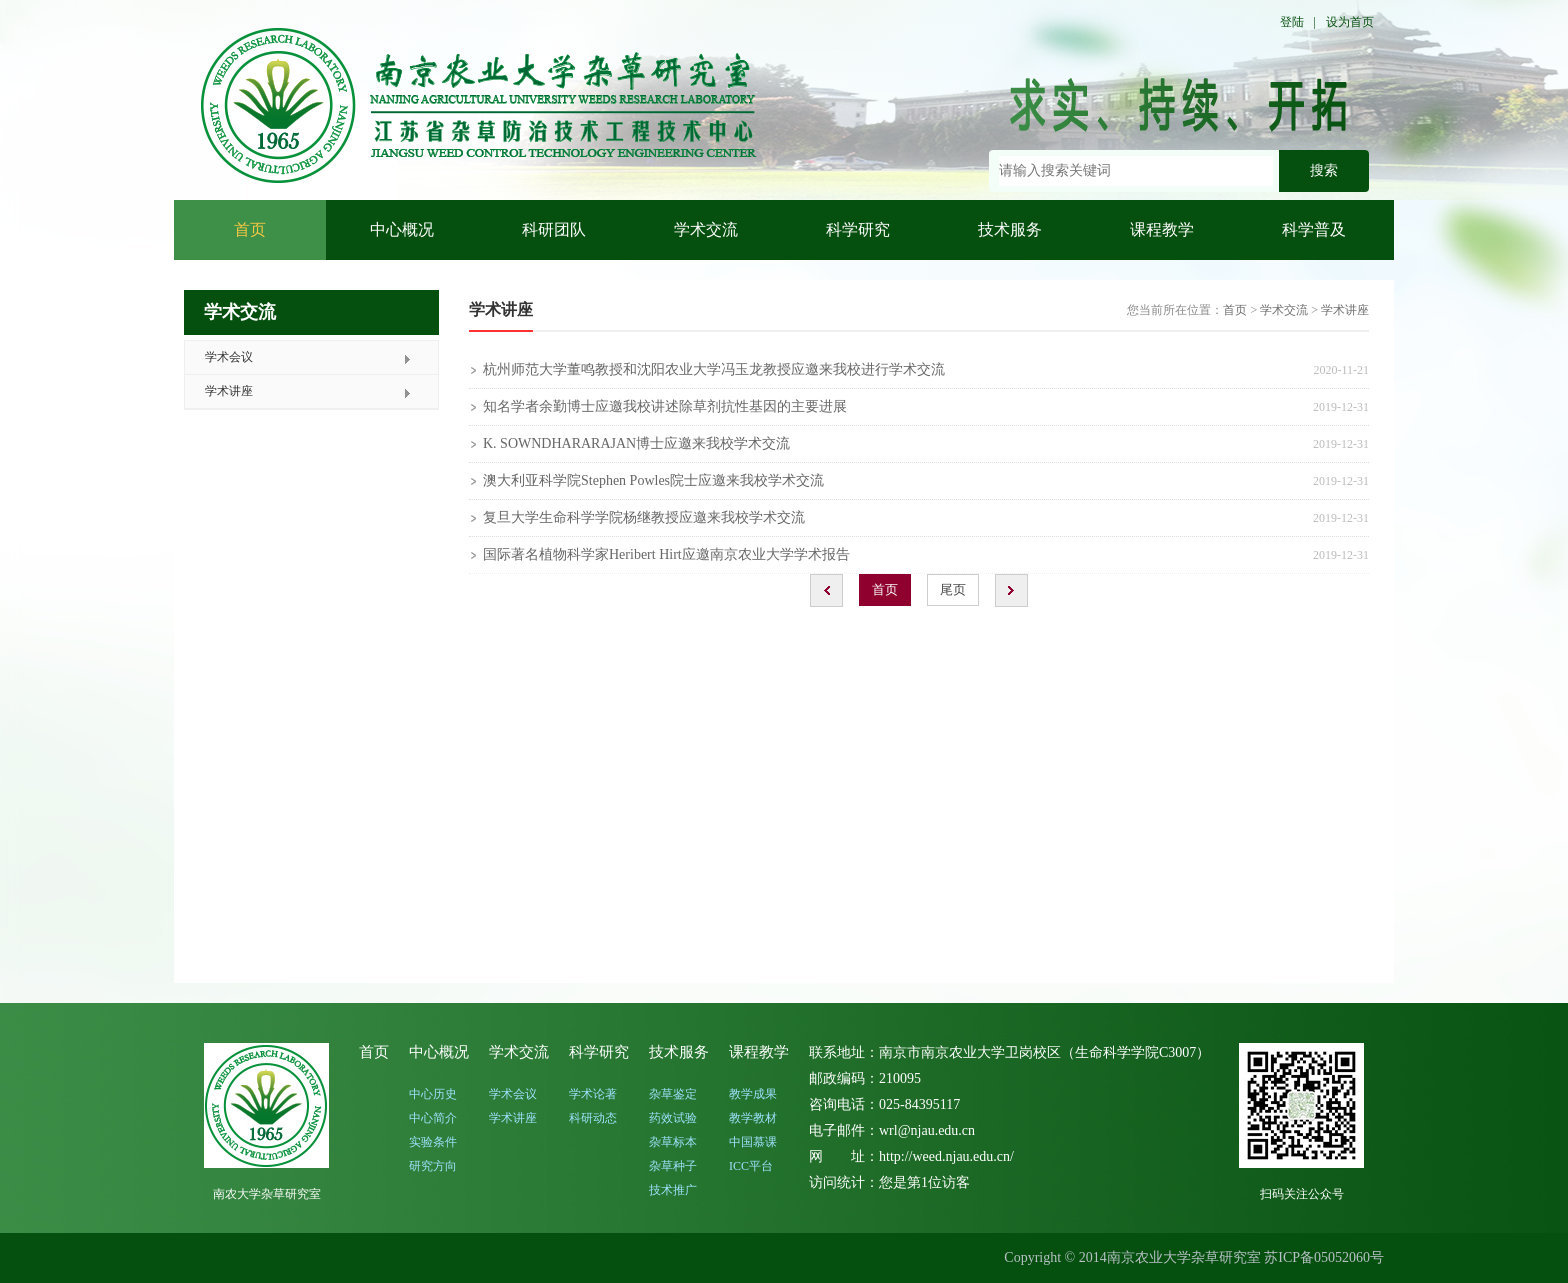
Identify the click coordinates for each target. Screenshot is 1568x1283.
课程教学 (1162, 229)
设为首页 (1350, 22)
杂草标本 (673, 1142)
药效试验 (673, 1118)
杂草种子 (673, 1166)
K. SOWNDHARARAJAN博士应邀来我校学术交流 (636, 443)
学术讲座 (229, 391)
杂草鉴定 (673, 1094)
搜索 (1324, 170)
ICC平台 (751, 1166)
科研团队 (554, 229)
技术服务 (1010, 229)
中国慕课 (753, 1142)
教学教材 (753, 1118)
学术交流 (706, 229)
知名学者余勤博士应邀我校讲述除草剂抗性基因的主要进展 (665, 406)
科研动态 (593, 1118)
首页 (250, 229)
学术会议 (229, 357)
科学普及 (1314, 229)
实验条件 (433, 1142)
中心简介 (433, 1118)
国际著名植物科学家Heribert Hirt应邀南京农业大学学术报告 (666, 554)
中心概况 (402, 229)
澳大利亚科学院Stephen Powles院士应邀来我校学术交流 (653, 480)
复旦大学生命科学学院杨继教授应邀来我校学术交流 (644, 517)
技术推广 (673, 1190)
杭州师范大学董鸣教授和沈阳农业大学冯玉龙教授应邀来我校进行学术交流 (714, 369)
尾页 (953, 589)
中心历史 (433, 1094)
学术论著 (593, 1094)
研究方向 (433, 1166)
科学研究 (858, 229)
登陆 (1292, 22)
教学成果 (753, 1094)
